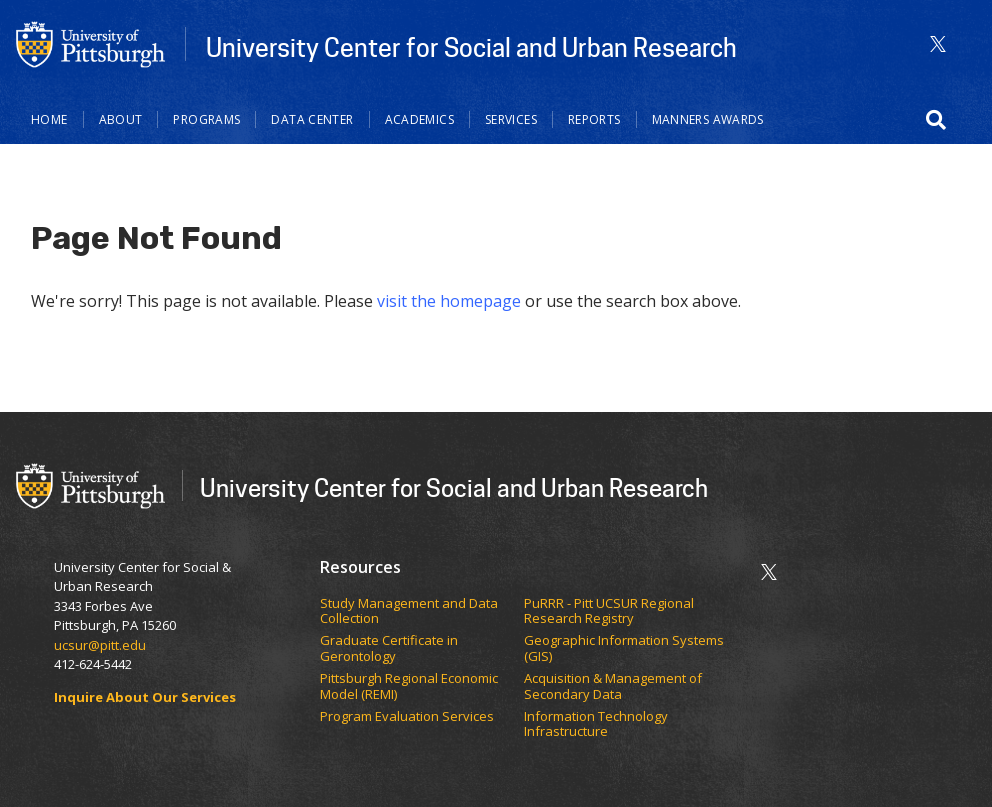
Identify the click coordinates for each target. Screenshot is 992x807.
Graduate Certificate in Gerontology (389, 648)
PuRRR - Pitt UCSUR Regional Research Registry (609, 611)
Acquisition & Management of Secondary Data (613, 686)
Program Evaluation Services (408, 717)
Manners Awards (708, 119)
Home (49, 119)
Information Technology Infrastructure (596, 724)
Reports (594, 119)
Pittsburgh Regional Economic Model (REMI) (409, 686)
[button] (936, 120)
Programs (206, 119)
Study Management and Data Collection (409, 611)
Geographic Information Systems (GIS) (624, 648)
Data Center (312, 119)
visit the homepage (449, 301)
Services (511, 119)
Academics (419, 119)
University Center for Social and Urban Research (471, 47)
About (121, 119)
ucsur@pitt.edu (101, 645)
